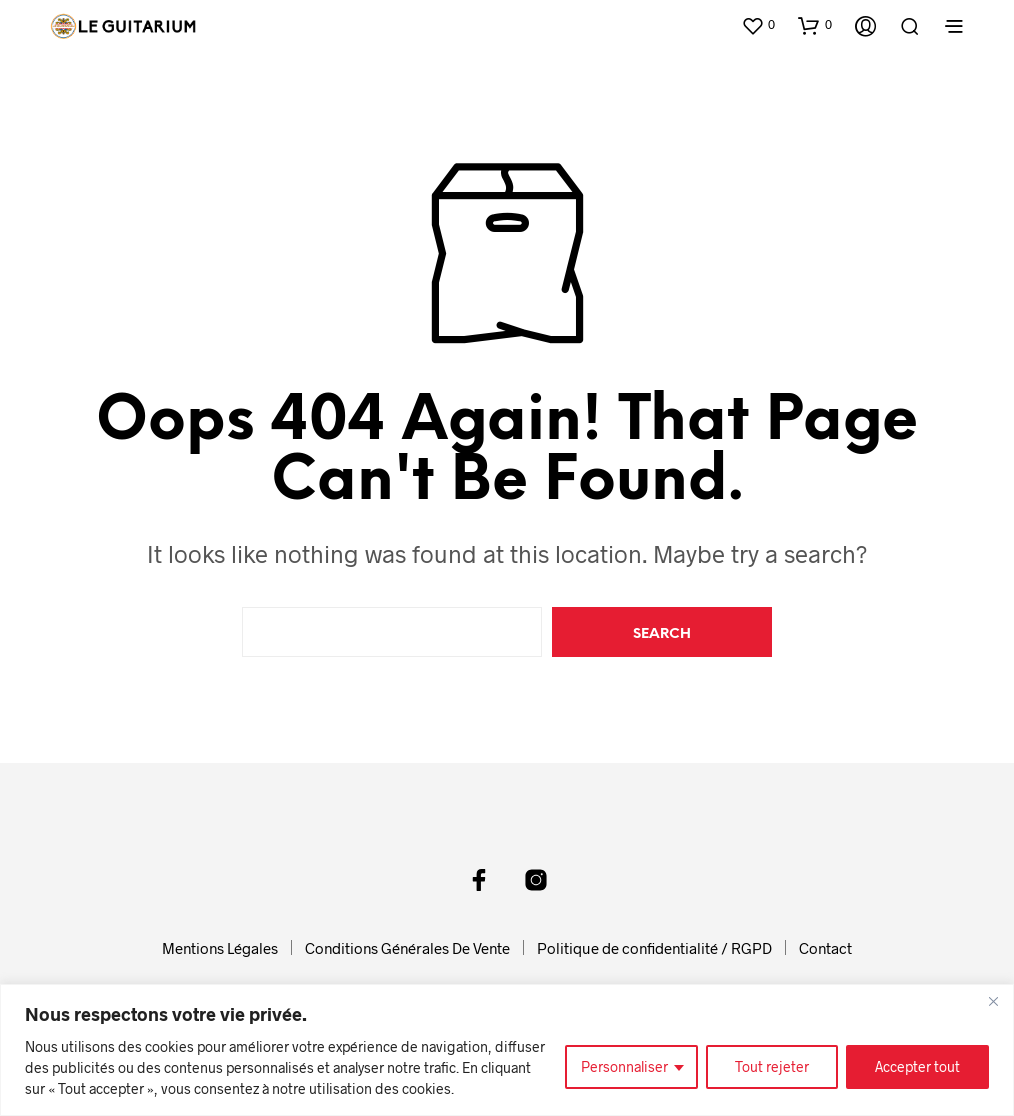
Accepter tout (917, 1066)
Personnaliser (624, 1066)
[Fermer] (993, 1001)
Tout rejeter (772, 1066)
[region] (507, 1050)
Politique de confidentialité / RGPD (654, 948)
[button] (758, 25)
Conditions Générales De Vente (407, 948)
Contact (825, 948)
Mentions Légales (220, 948)
